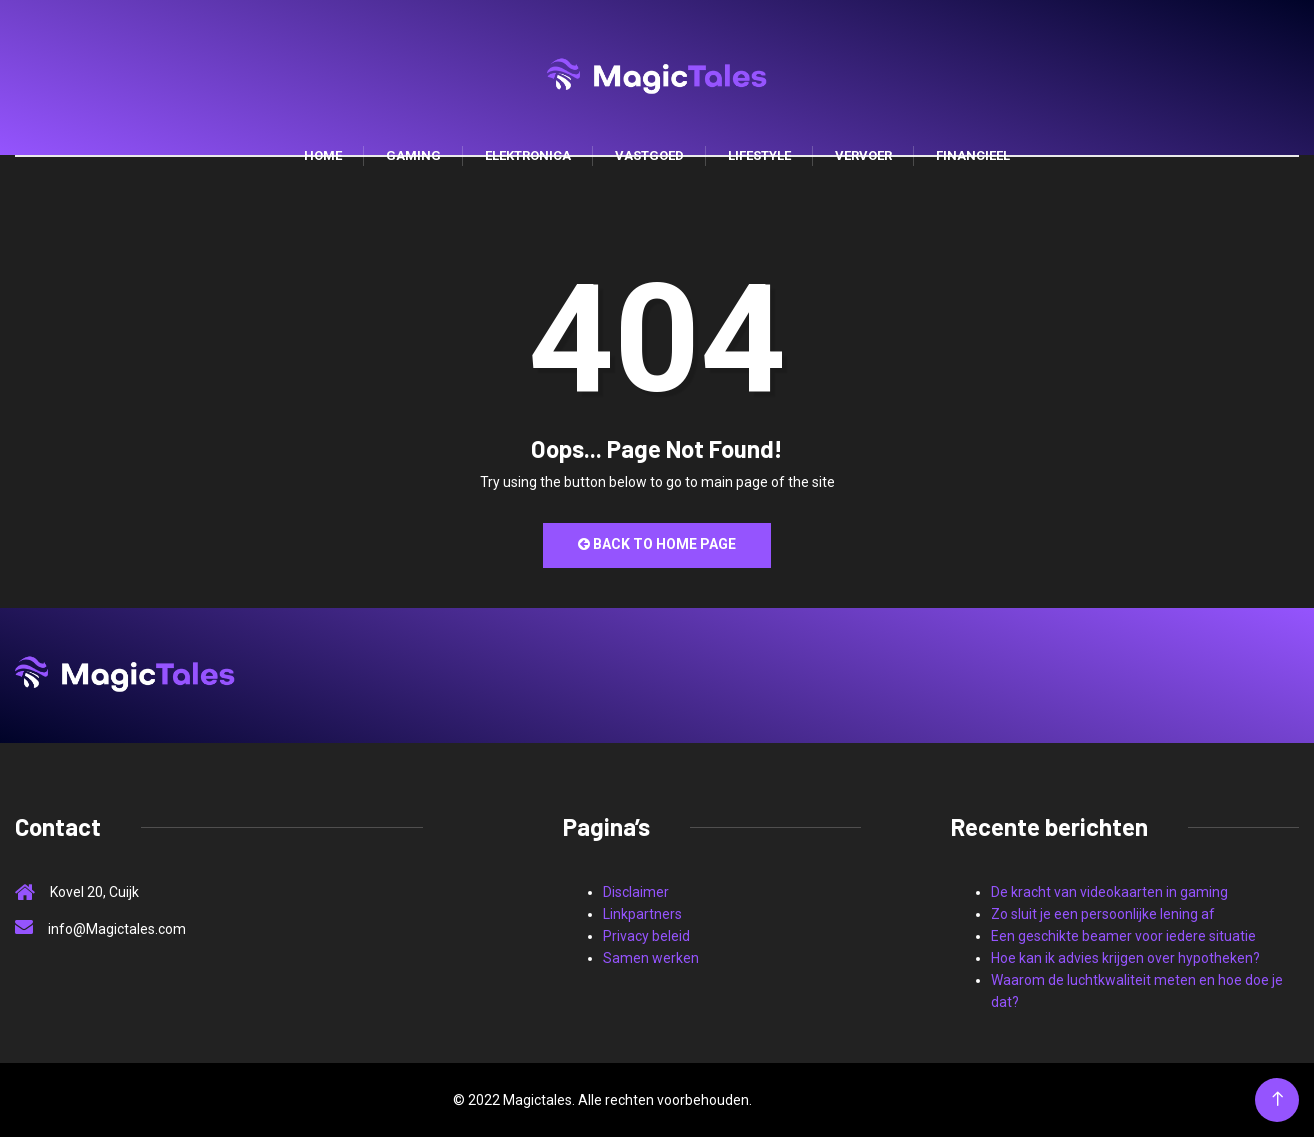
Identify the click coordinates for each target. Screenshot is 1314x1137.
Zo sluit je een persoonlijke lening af (1103, 914)
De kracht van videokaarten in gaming (1109, 892)
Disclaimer (636, 892)
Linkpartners (642, 914)
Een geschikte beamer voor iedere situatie (1123, 936)
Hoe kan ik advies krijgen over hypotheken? (1125, 958)
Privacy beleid (646, 936)
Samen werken (651, 958)
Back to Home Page (657, 544)
